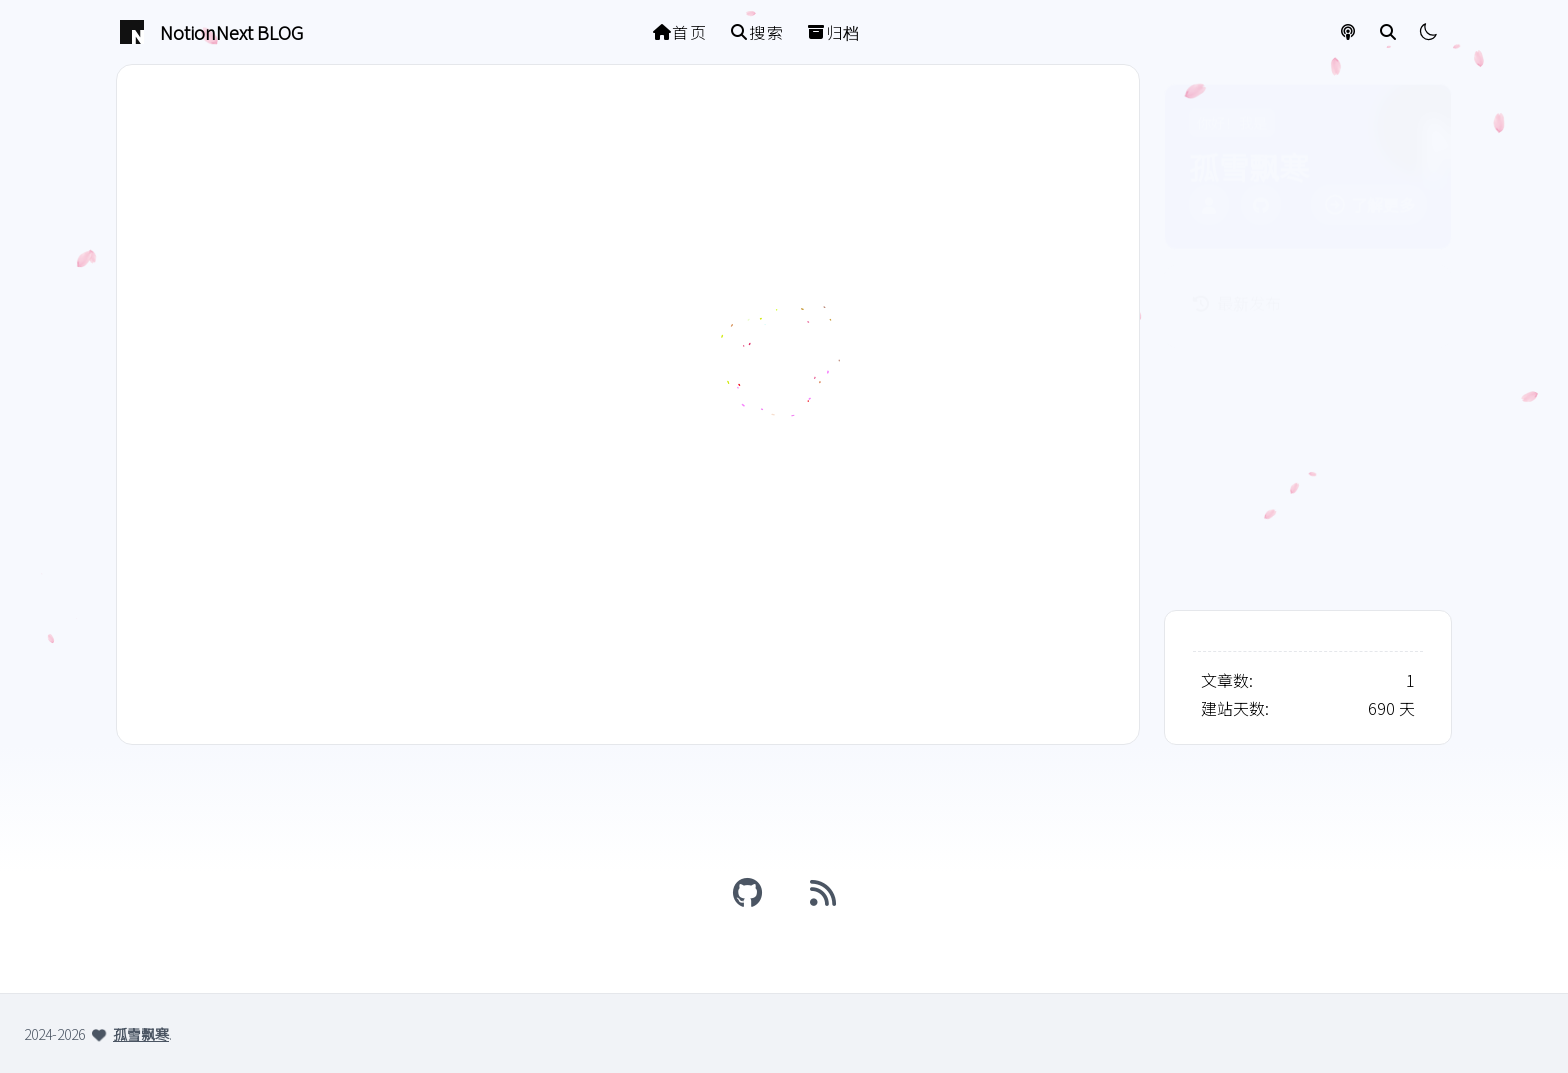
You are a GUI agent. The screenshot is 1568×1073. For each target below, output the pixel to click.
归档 (834, 32)
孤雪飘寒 (141, 1034)
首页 (680, 32)
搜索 (757, 32)
